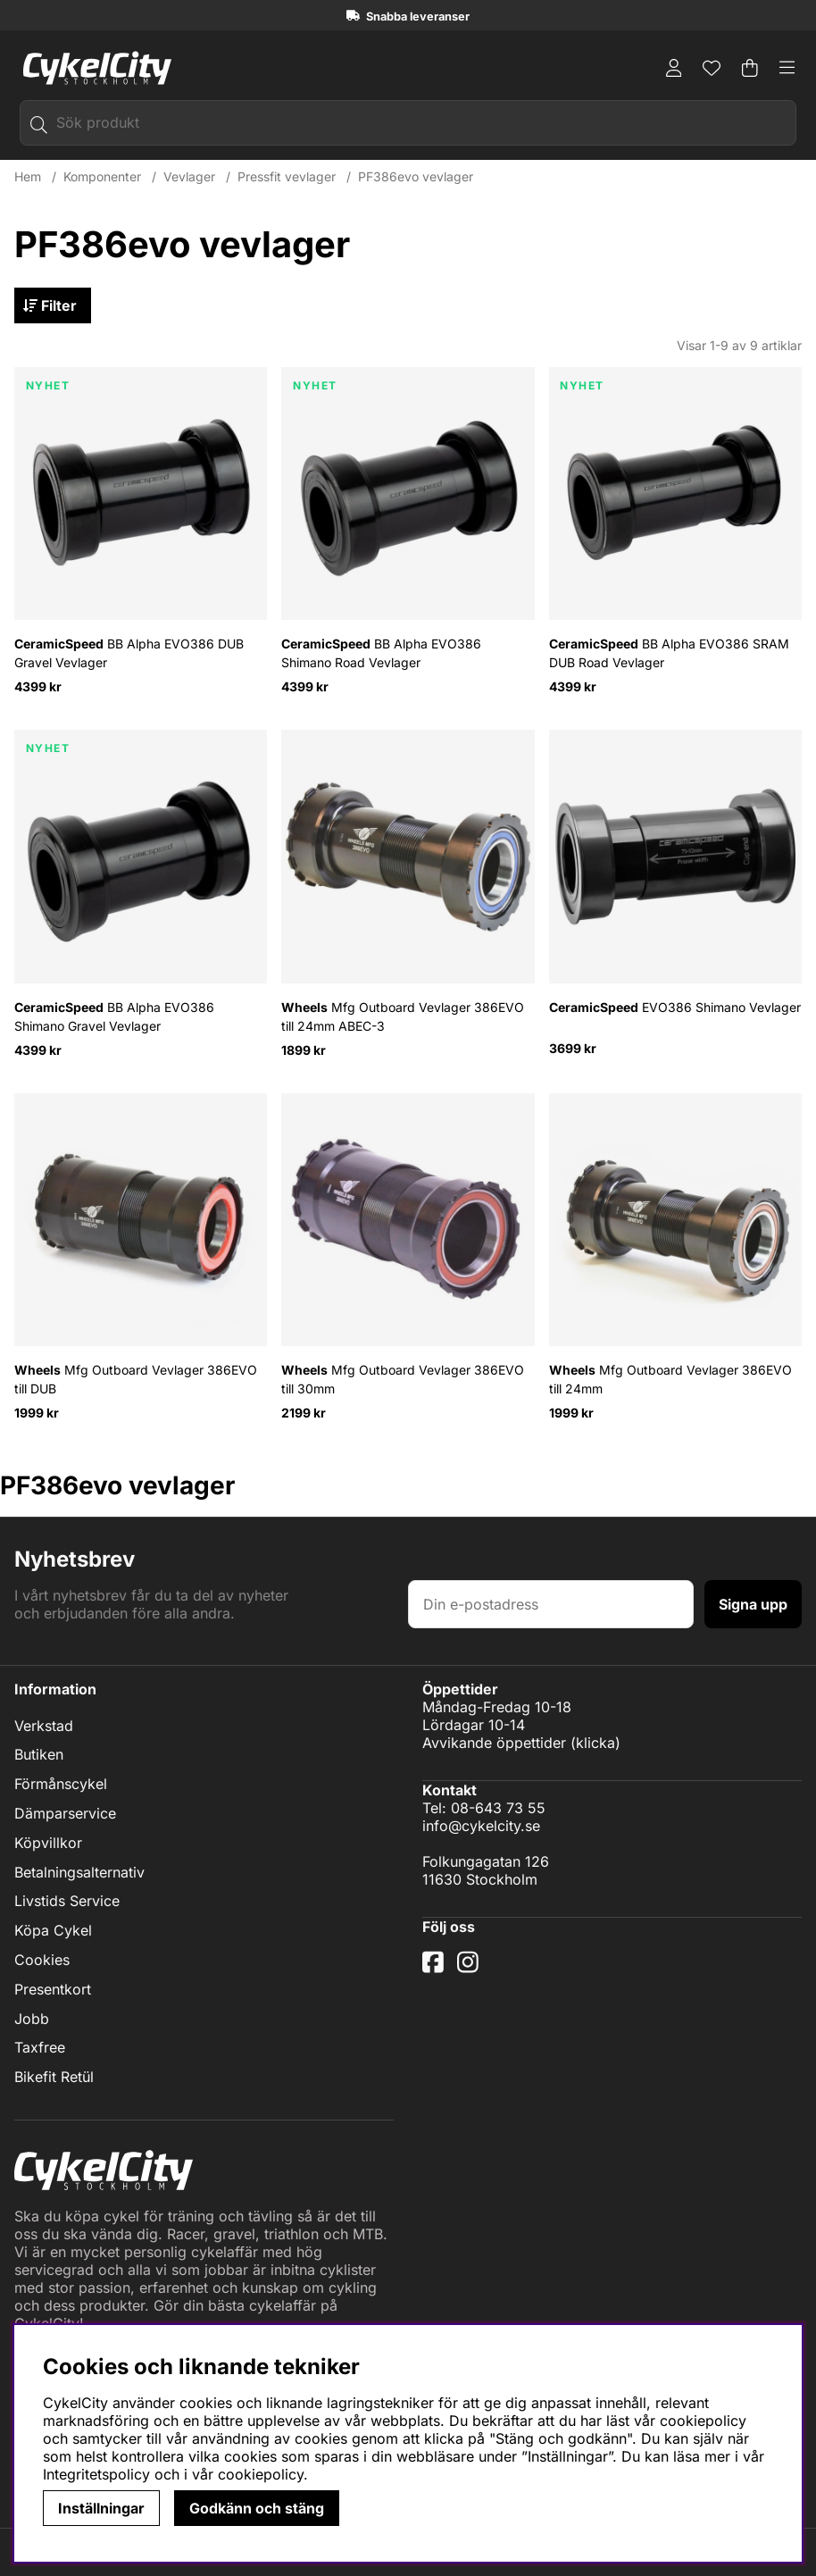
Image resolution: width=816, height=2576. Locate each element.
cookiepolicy (261, 2474)
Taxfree (39, 2048)
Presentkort (52, 1990)
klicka (595, 1742)
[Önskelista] (711, 68)
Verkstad (43, 1726)
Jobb (31, 2019)
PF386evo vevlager (415, 177)
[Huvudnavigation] (787, 68)
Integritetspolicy (96, 2474)
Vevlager (189, 177)
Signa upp (753, 1603)
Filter (55, 306)
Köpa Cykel (53, 1931)
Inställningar (101, 2508)
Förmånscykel (60, 1785)
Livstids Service (67, 1902)
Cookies (42, 1961)
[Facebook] (435, 1968)
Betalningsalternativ (79, 1872)
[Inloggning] (674, 68)
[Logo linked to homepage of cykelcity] (92, 68)
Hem (27, 177)
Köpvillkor (48, 1844)
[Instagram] (471, 1968)
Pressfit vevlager (286, 177)
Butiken (38, 1755)
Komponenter (102, 177)
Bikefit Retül (54, 2078)
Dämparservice (65, 1814)
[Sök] (408, 123)
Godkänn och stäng (256, 2508)
